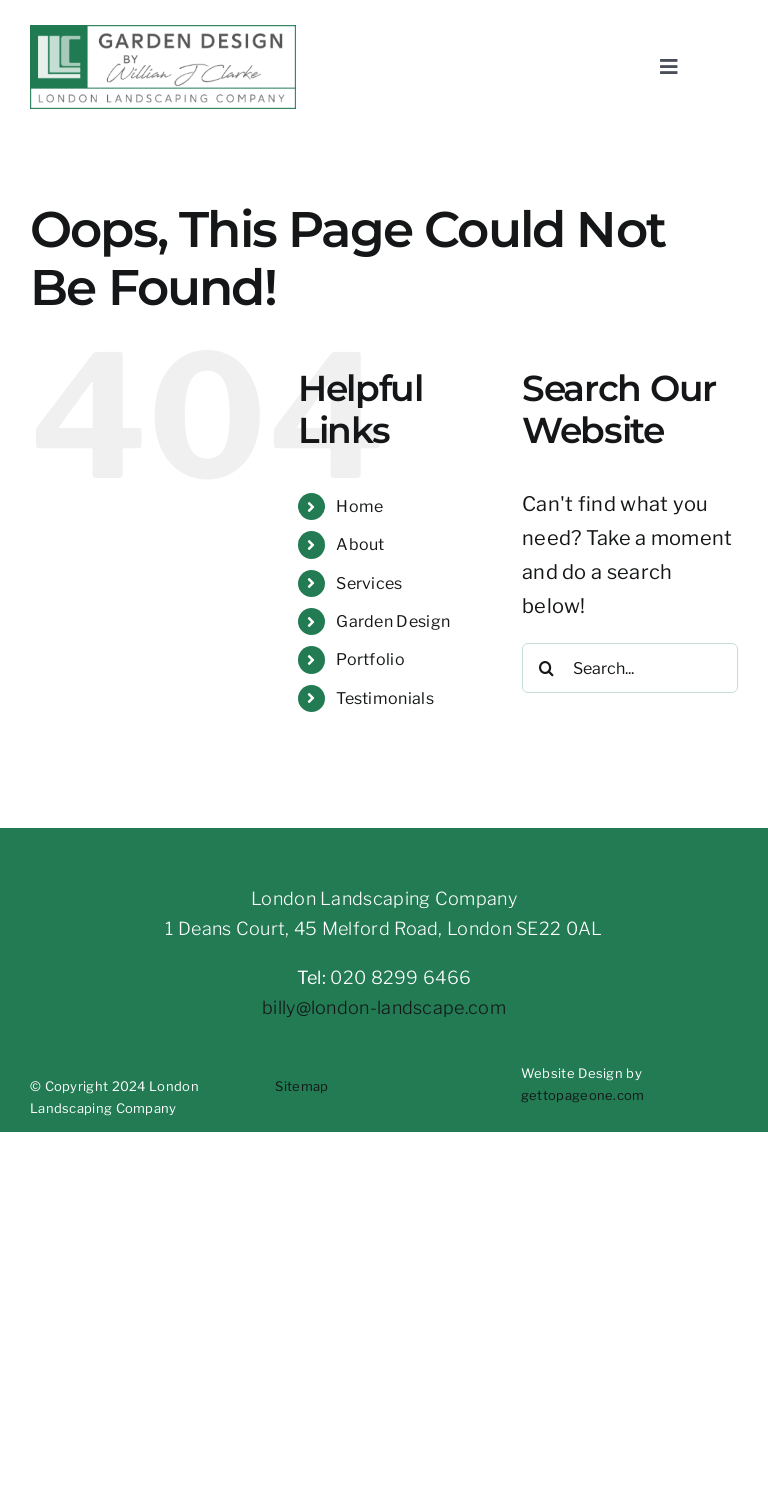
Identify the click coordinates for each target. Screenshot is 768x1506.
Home (359, 506)
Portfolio (370, 659)
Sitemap (301, 1086)
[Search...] (630, 668)
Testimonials (385, 698)
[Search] (547, 668)
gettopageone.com (583, 1095)
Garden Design (393, 621)
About (360, 544)
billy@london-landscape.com (384, 1007)
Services (369, 583)
